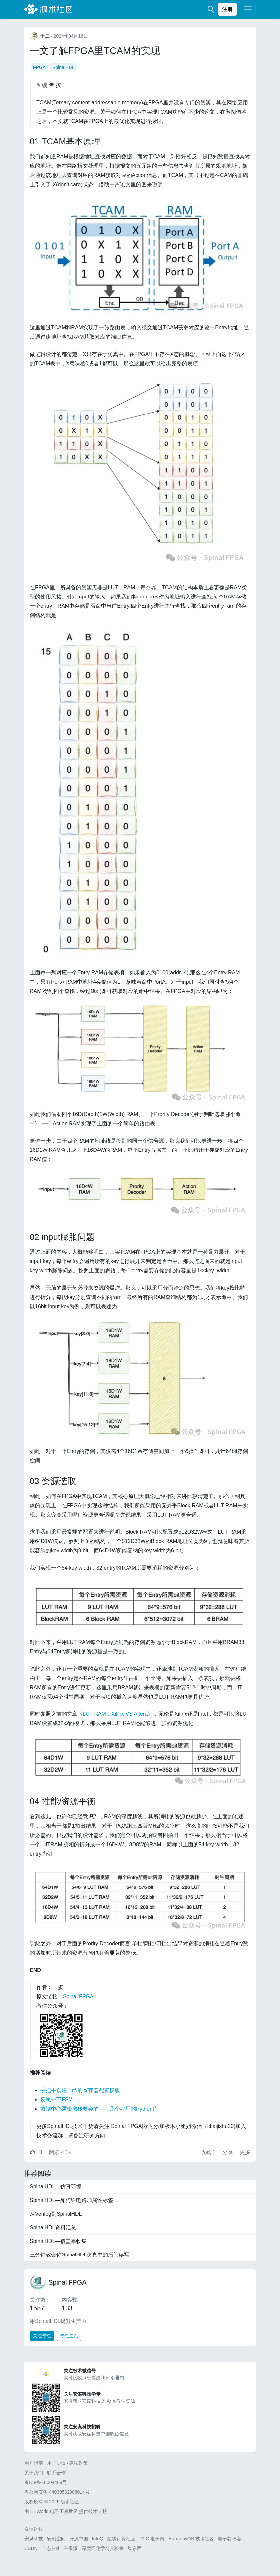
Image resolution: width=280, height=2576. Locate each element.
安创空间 (56, 2538)
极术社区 (48, 9)
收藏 (209, 2152)
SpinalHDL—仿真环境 (55, 2186)
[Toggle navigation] (248, 9)
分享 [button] (228, 2152)
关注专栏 (42, 2335)
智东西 (135, 2548)
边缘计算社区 (121, 2538)
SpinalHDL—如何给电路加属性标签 (71, 2200)
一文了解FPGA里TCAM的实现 (95, 51)
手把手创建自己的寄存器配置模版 (80, 2090)
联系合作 (56, 2472)
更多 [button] (245, 2152)
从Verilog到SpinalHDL (56, 2214)
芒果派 (71, 2548)
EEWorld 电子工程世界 (54, 2511)
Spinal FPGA (78, 1996)
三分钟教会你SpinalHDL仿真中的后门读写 (79, 2254)
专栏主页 (69, 2335)
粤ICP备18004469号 (45, 2482)
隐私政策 (78, 2463)
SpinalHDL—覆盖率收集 (58, 2241)
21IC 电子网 (151, 2538)
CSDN (31, 2548)
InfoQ (97, 2538)
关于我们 (33, 2472)
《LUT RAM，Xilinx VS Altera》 (115, 1714)
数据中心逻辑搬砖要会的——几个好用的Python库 (99, 2109)
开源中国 (79, 2538)
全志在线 (51, 2548)
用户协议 (56, 2463)
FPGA (39, 67)
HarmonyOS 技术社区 (191, 2538)
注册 (227, 9)
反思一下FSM (56, 2099)
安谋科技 (33, 2538)
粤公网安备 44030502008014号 (57, 2492)
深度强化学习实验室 (103, 2548)
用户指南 (33, 2463)
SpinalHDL (63, 67)
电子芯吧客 (229, 2538)
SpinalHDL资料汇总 (53, 2227)
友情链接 (33, 2529)
